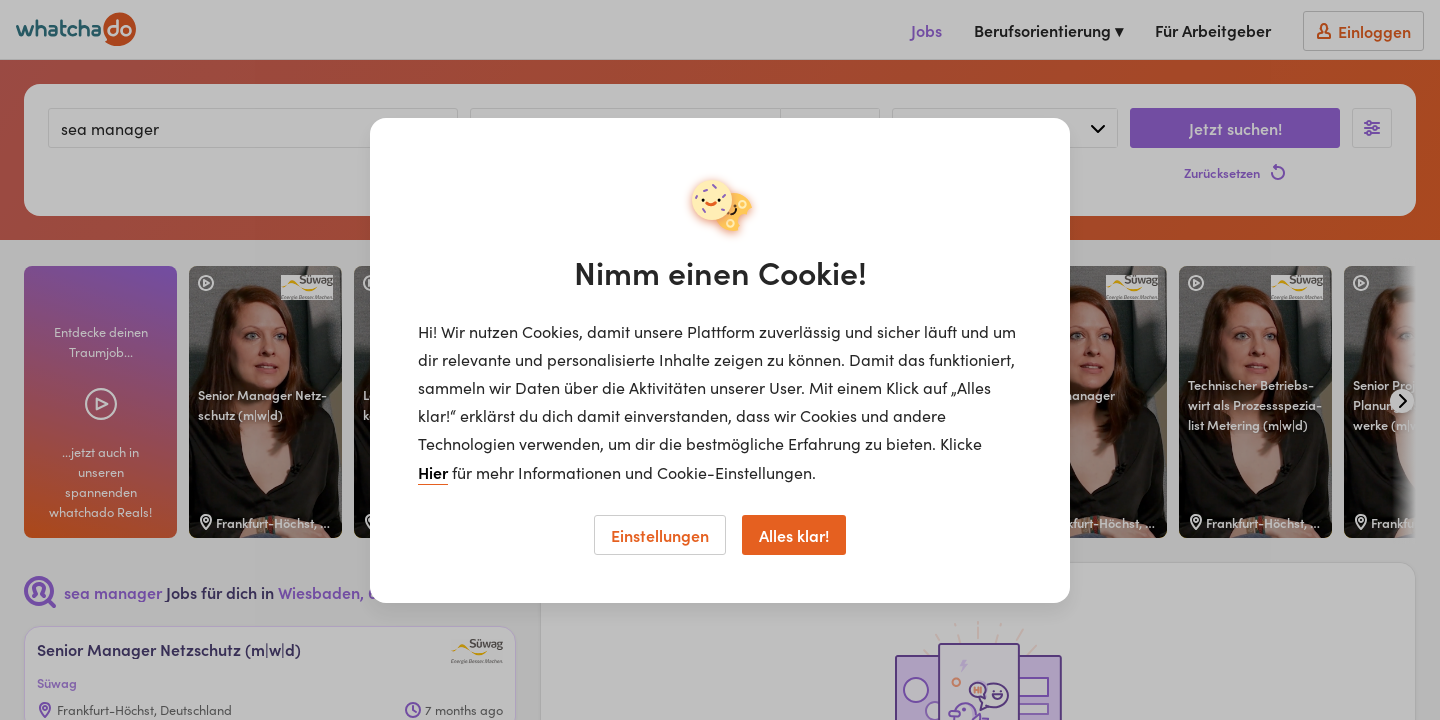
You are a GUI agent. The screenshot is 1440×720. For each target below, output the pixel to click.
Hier (433, 472)
